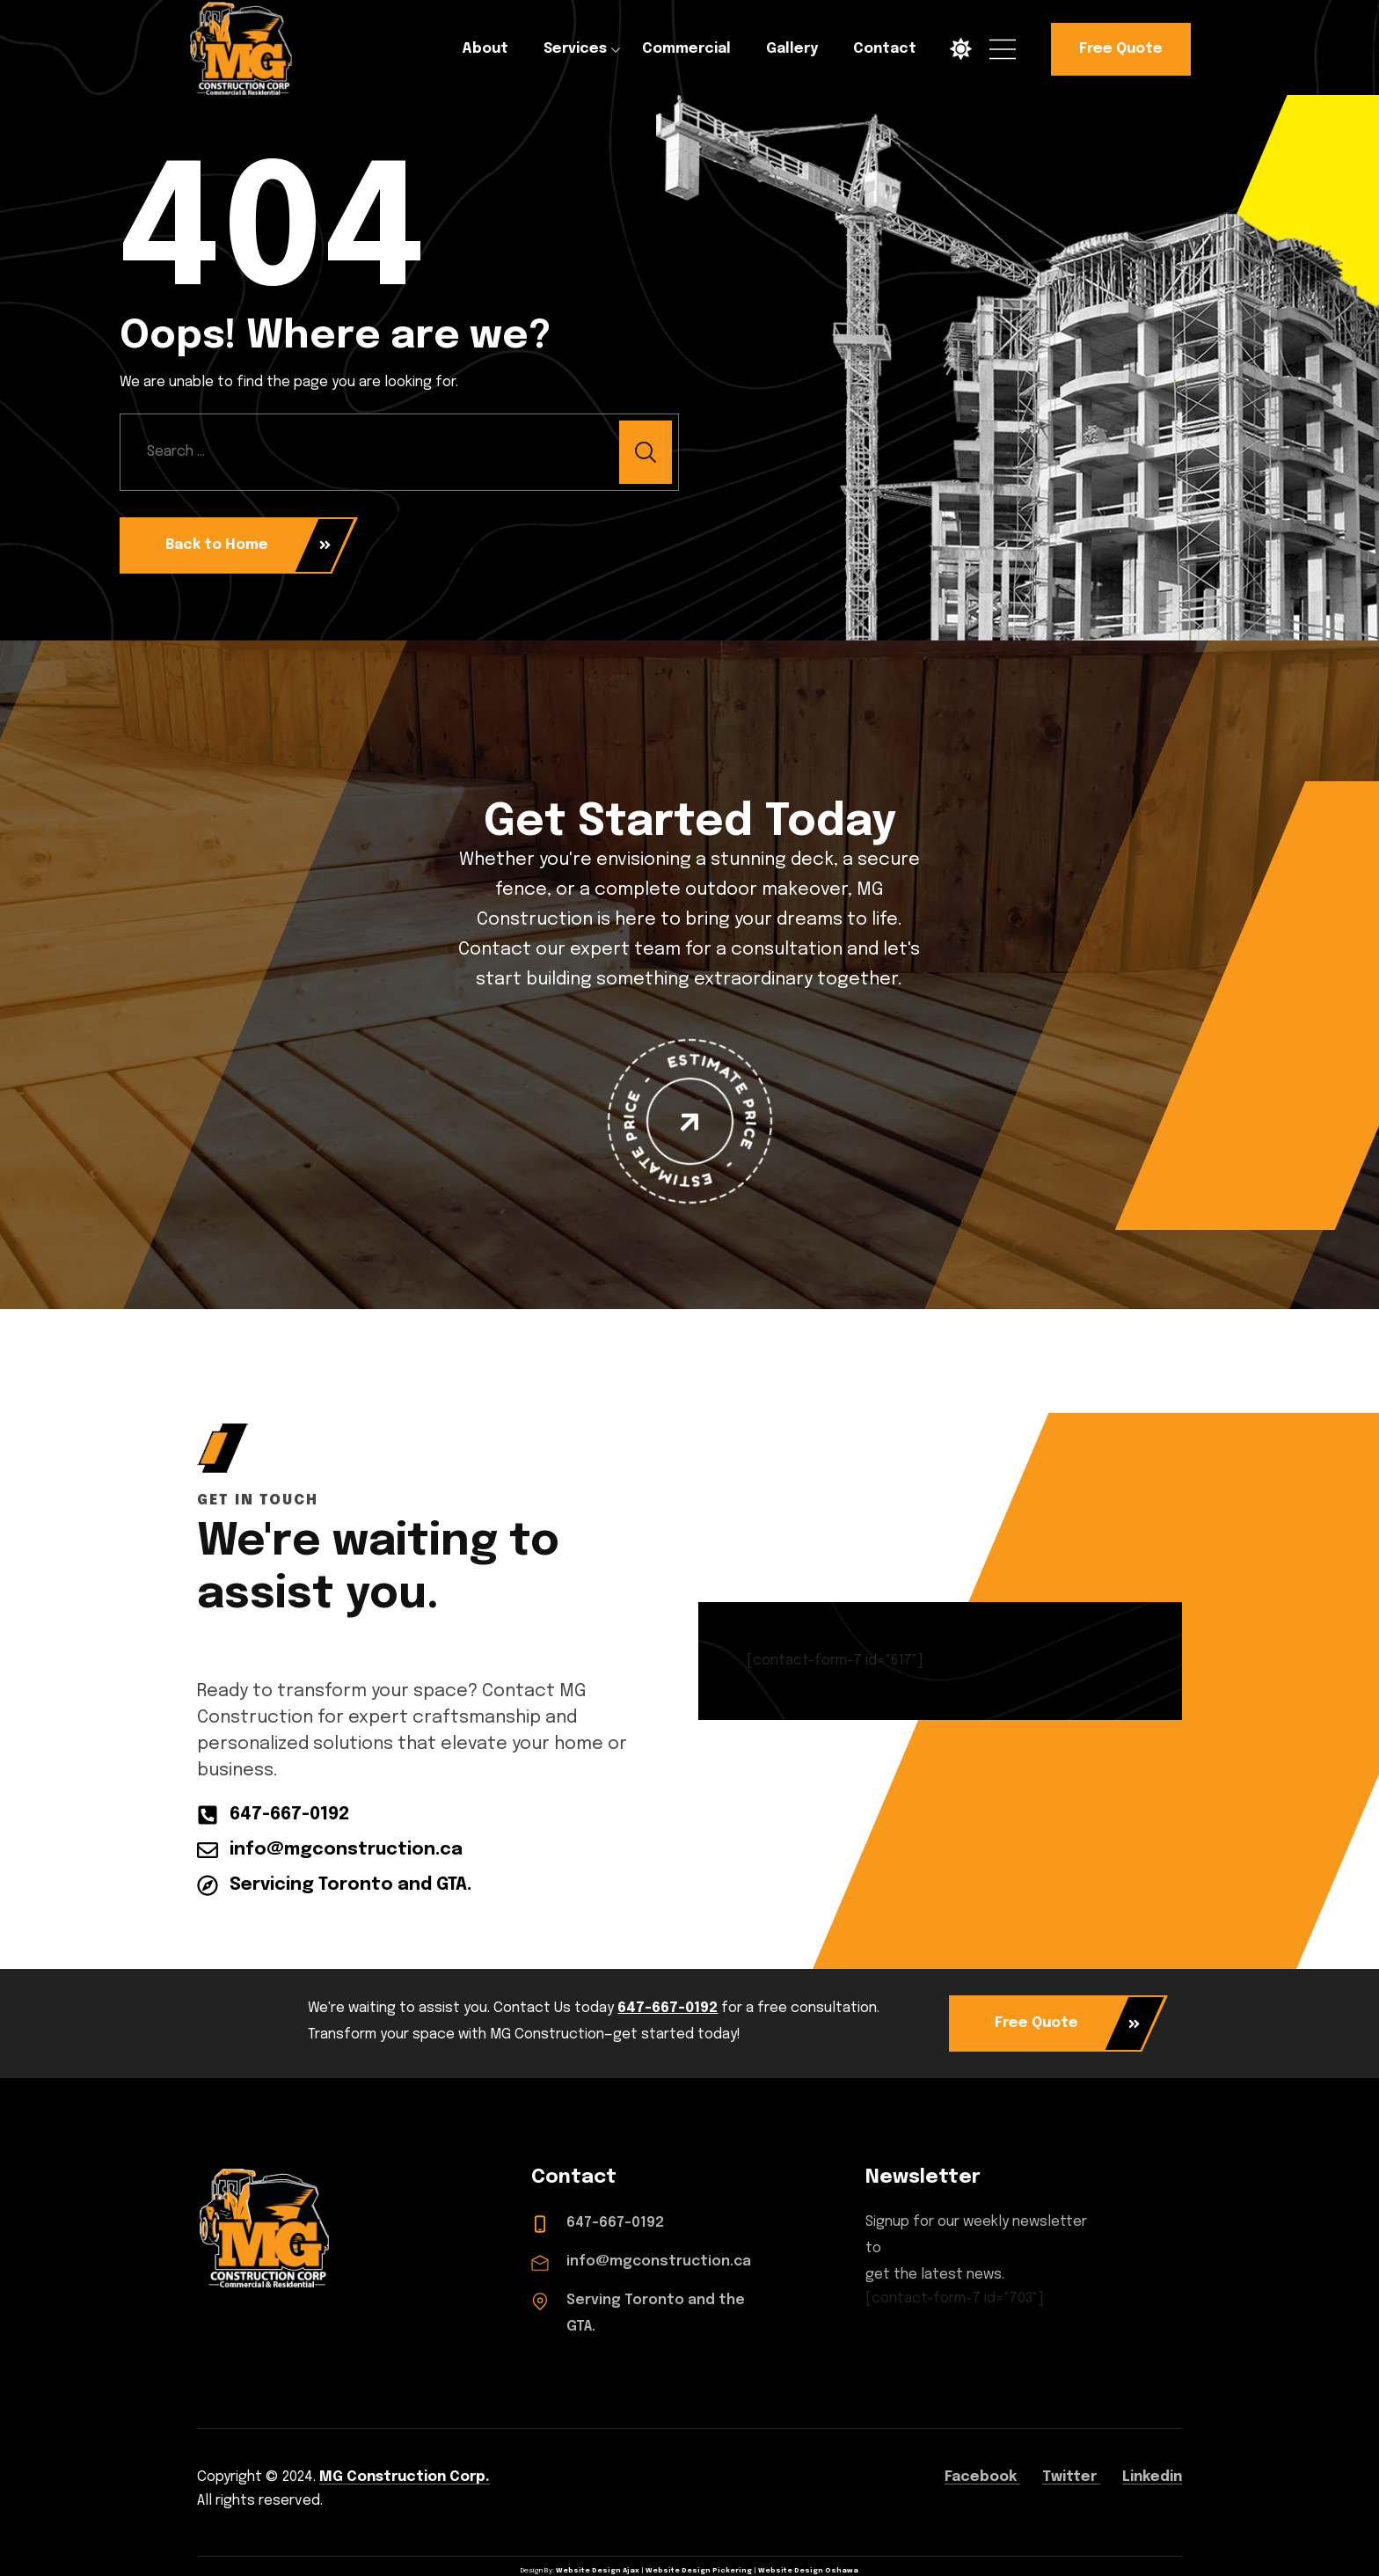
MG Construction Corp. (404, 2477)
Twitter (1071, 2477)
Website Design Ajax (597, 2570)
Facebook (982, 2477)
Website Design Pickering (699, 2570)
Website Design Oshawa (808, 2570)
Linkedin (1152, 2477)
